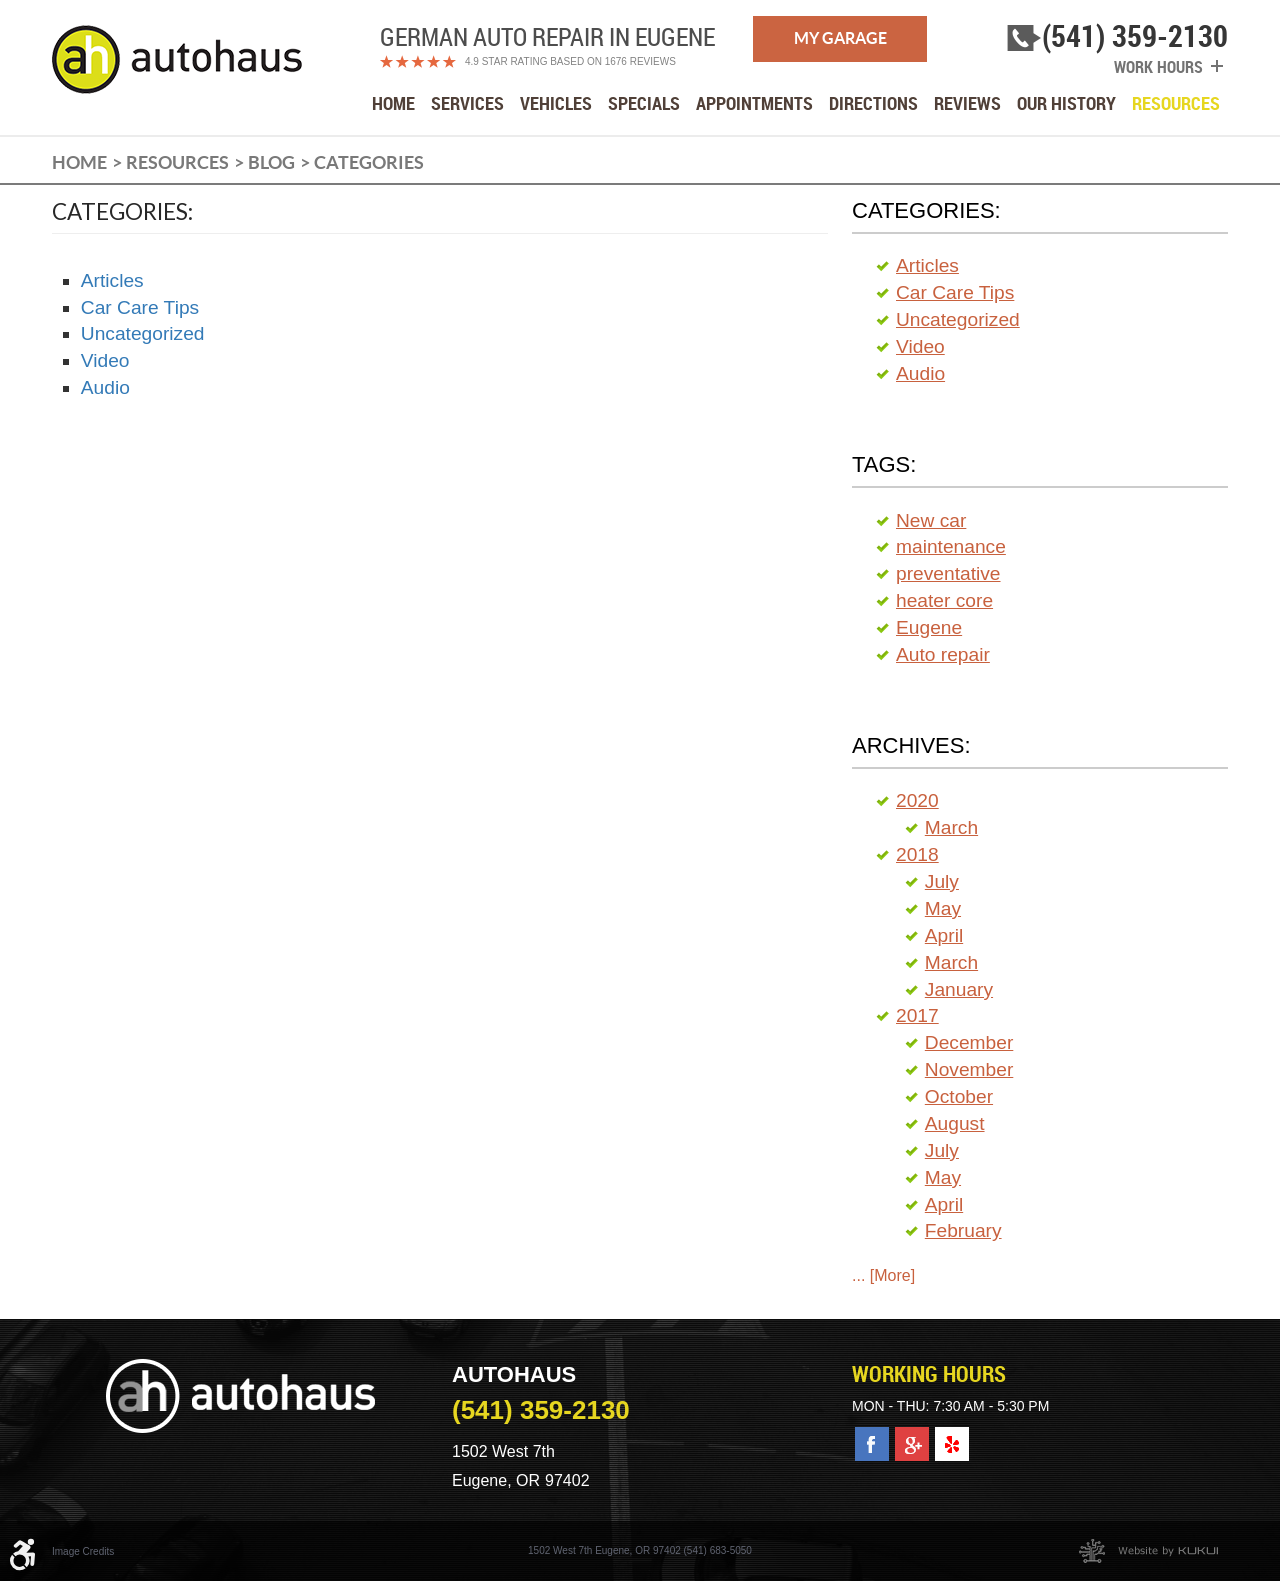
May (943, 908)
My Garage (840, 38)
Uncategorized (143, 333)
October (959, 1096)
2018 (917, 854)
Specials (644, 103)
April (944, 935)
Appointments (754, 103)
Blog (271, 162)
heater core (944, 600)
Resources (1176, 103)
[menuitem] (393, 103)
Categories (369, 162)
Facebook (872, 1437)
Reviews (967, 103)
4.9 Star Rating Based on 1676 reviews (570, 61)
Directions (873, 103)
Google (912, 1437)
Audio (105, 387)
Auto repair (943, 654)
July (942, 881)
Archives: (911, 745)
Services (467, 103)
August (955, 1123)
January (959, 989)
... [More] (883, 1275)
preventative (948, 573)
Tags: (884, 464)
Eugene (929, 627)
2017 (917, 1015)
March (951, 827)
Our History (1066, 103)
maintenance (951, 546)
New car (931, 520)
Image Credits (83, 1551)
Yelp (950, 1437)
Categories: (926, 210)
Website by (1148, 1551)
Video (105, 360)
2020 (917, 800)
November (969, 1069)
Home (393, 103)
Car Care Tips (140, 307)
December (969, 1042)
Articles (112, 280)
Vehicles (556, 103)
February (963, 1230)
